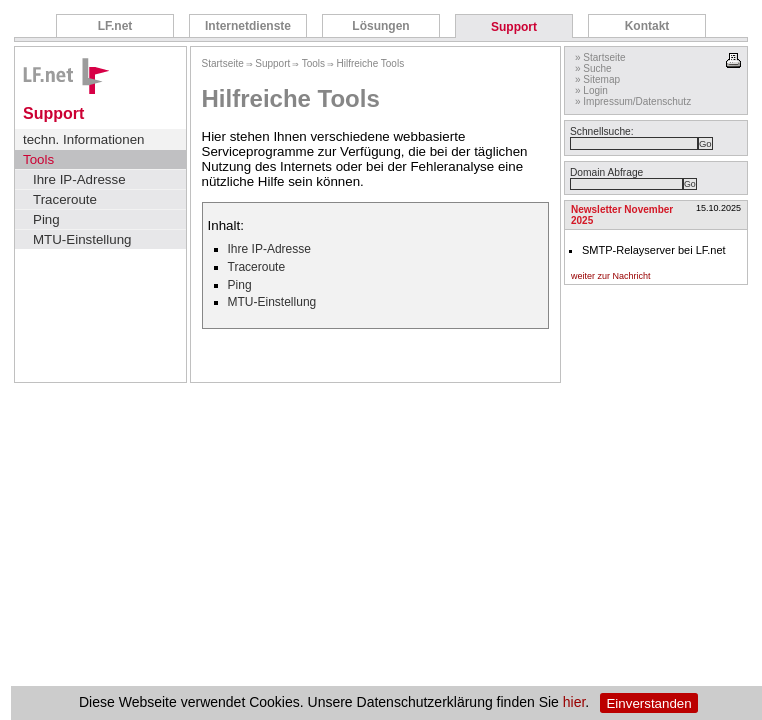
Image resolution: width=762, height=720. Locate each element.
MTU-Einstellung (82, 239)
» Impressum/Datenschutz (633, 101)
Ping (46, 219)
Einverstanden (648, 703)
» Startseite (600, 57)
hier (574, 703)
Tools (38, 159)
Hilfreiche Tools (371, 63)
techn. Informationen (84, 139)
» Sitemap (597, 79)
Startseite (223, 63)
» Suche (593, 68)
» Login (591, 90)
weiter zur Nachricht (611, 276)
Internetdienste (248, 26)
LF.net (115, 26)
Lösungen (380, 26)
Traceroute (65, 199)
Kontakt (647, 26)
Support (514, 27)
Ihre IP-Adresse (79, 179)
